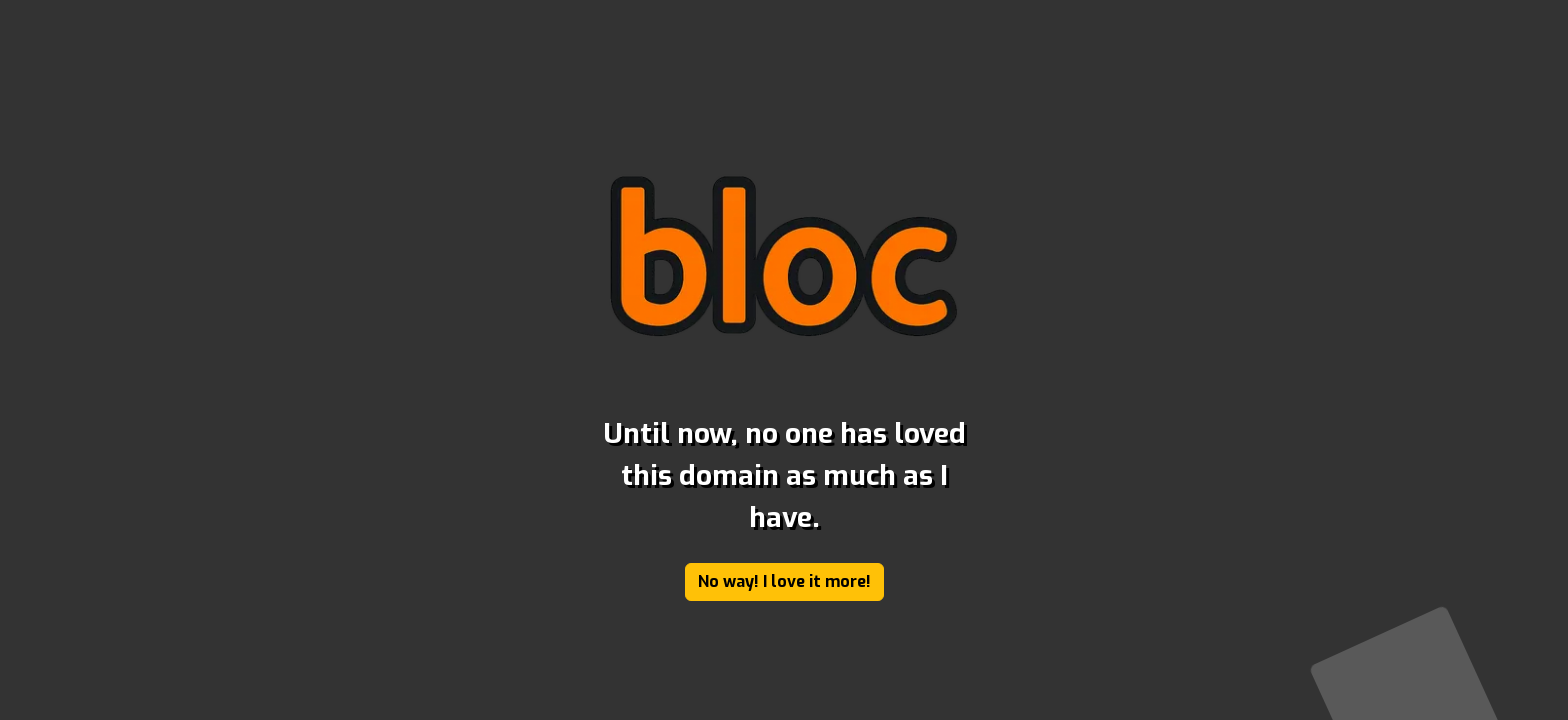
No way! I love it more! (784, 581)
